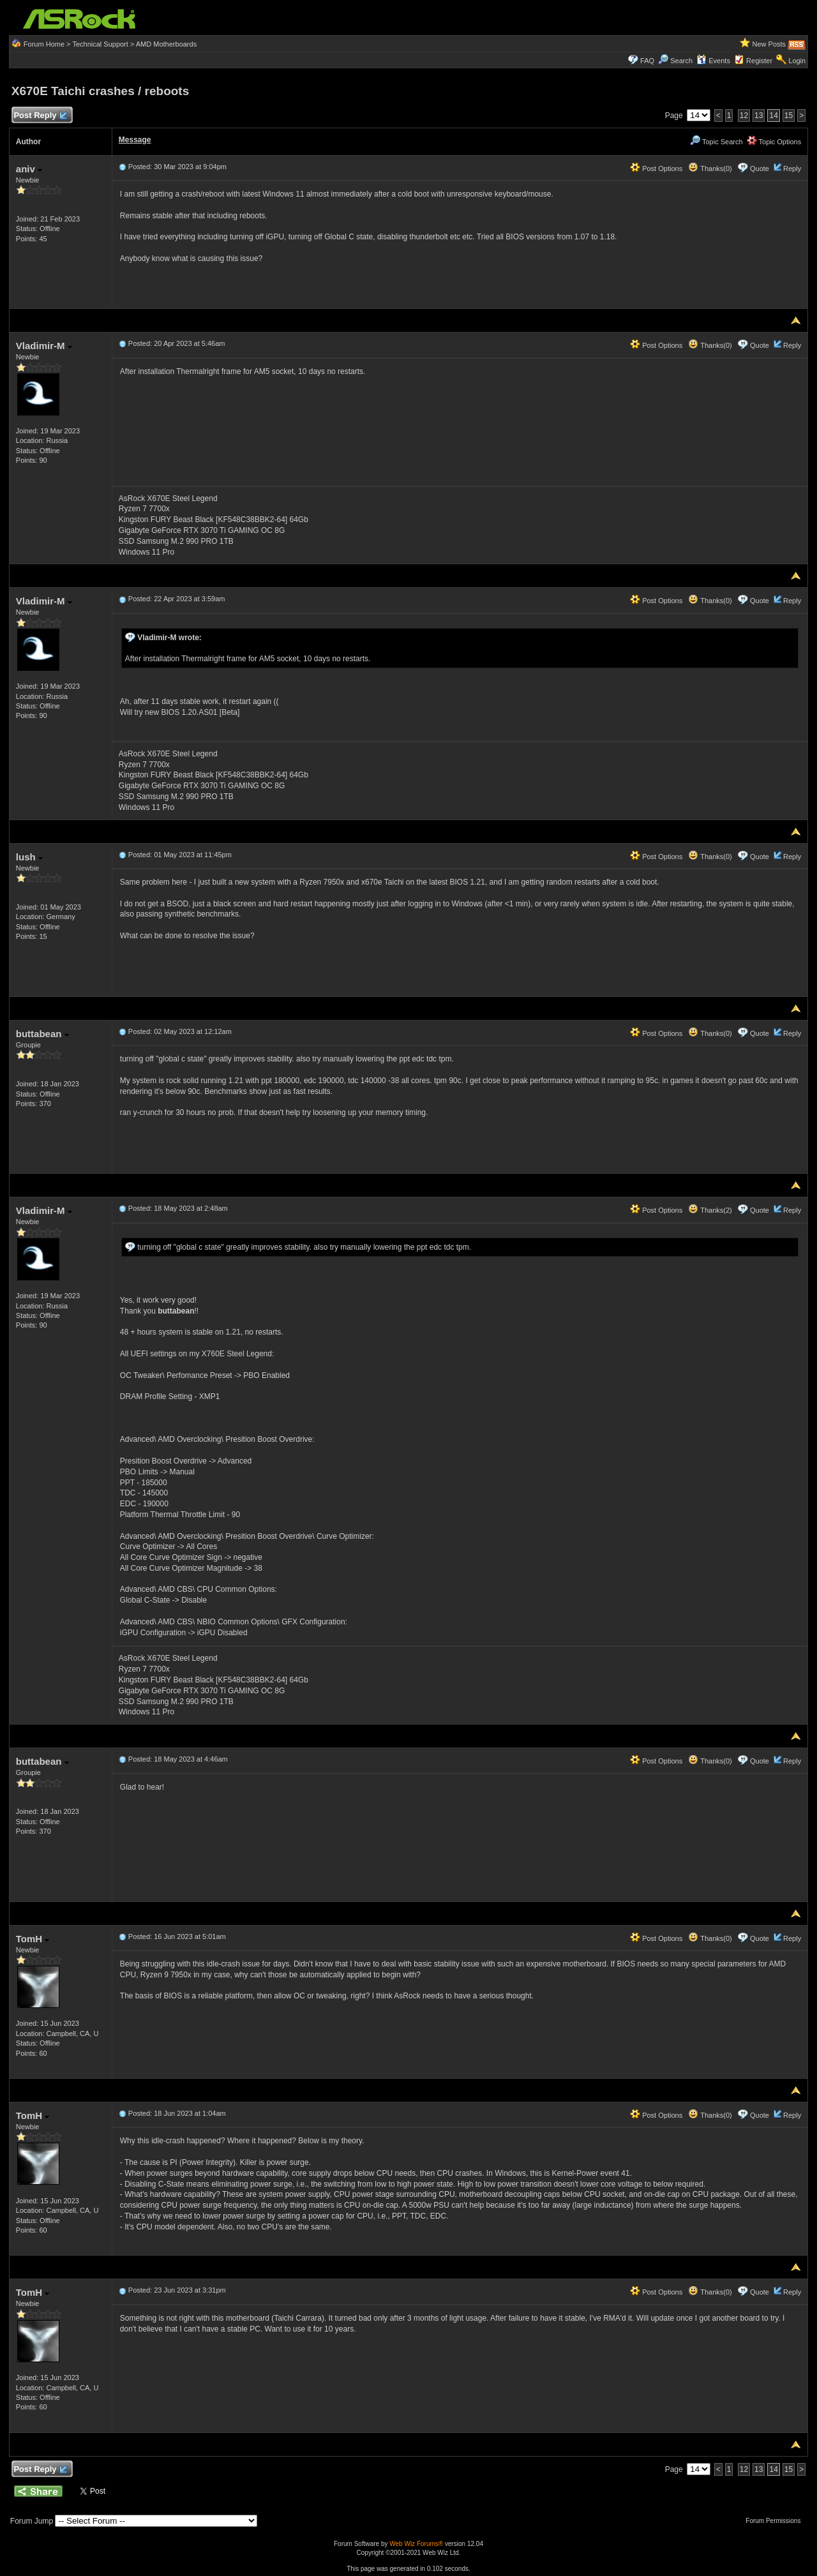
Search (681, 60)
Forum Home (44, 44)
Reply (792, 168)
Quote (759, 168)
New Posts (769, 44)
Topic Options (774, 142)
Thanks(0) (709, 168)
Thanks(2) (709, 1210)
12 (744, 115)
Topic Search (716, 142)
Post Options (656, 168)
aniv (29, 168)
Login (797, 60)
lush (29, 856)
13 (758, 115)
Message (135, 139)
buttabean (42, 1033)
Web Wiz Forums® (416, 2543)
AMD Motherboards (166, 44)
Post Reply (40, 115)
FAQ (647, 60)
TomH (33, 1938)
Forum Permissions (776, 2520)
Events (713, 60)
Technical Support (100, 44)
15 (788, 115)
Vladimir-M (44, 345)
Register (759, 60)
